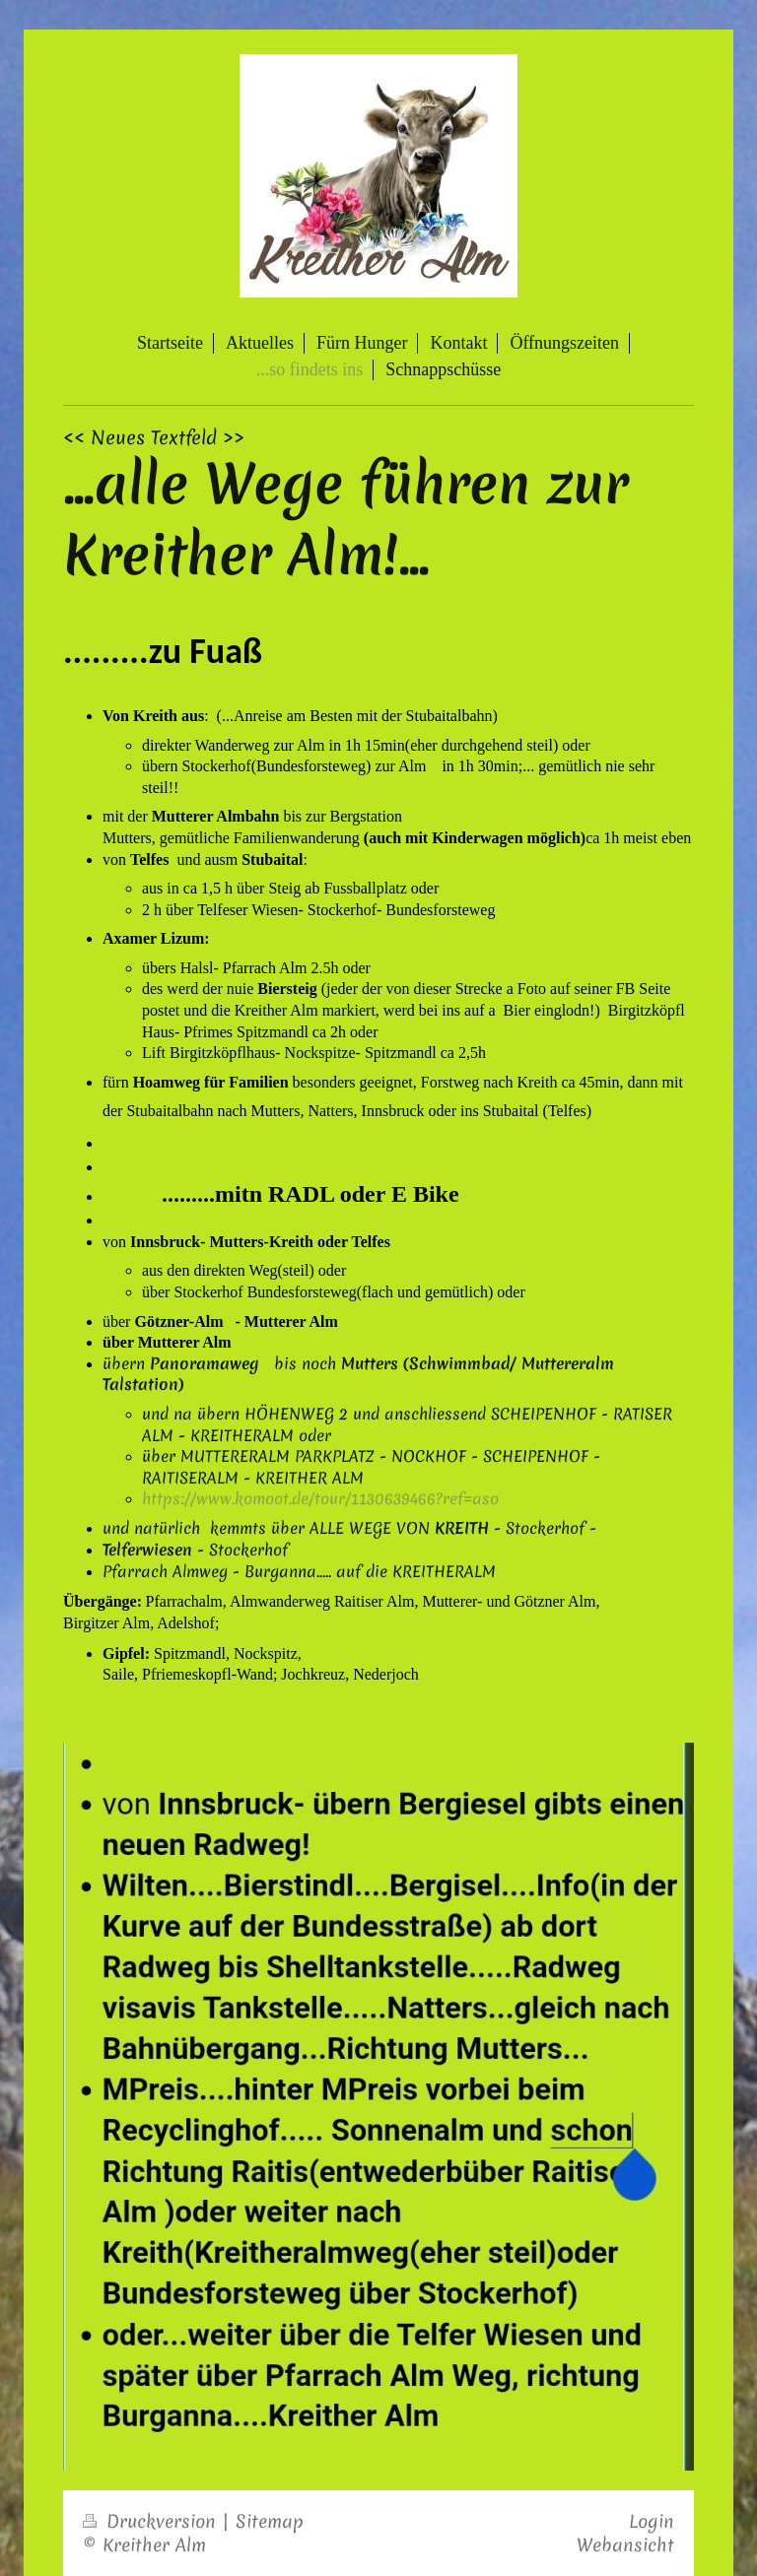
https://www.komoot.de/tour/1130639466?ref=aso (320, 1498)
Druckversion (152, 2521)
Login (651, 2521)
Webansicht (625, 2545)
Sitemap (270, 2521)
